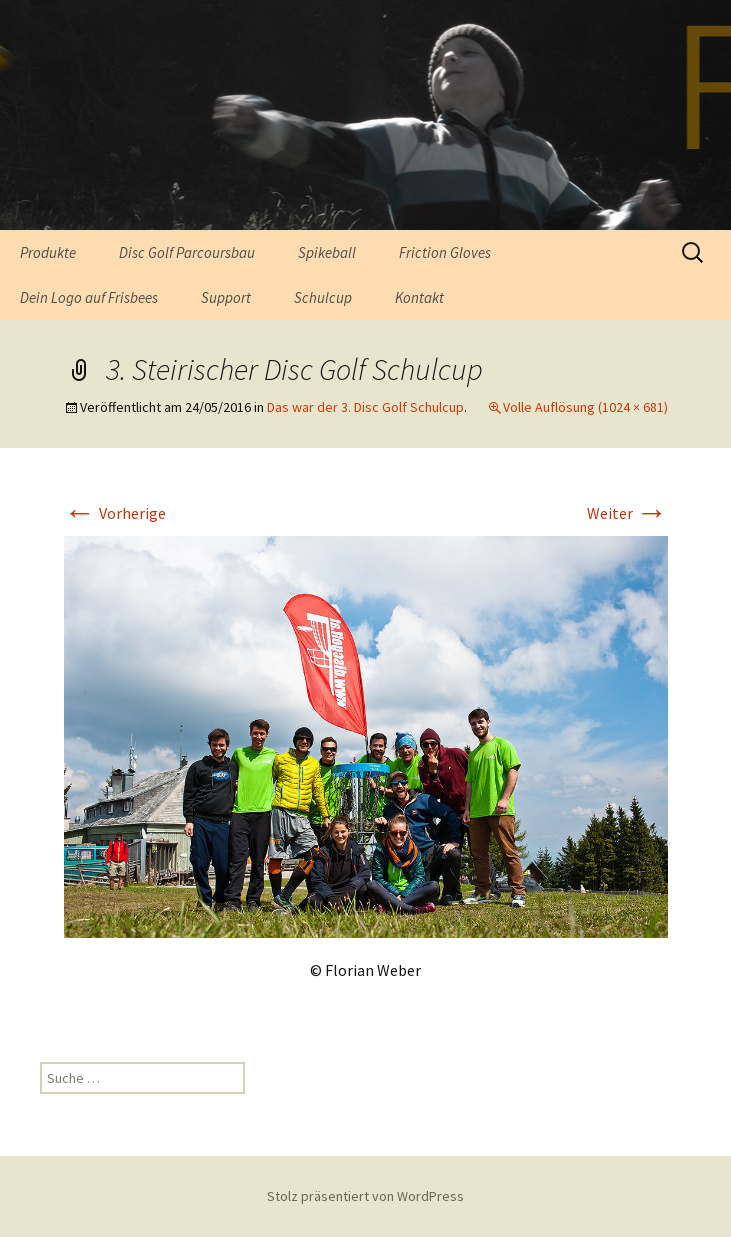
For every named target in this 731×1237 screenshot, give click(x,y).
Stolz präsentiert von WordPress (365, 1196)
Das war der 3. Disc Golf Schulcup (365, 407)
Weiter (627, 513)
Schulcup (323, 297)
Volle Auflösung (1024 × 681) (585, 407)
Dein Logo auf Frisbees (89, 297)
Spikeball (327, 252)
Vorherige (115, 513)
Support (226, 297)
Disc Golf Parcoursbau (187, 252)
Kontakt (419, 297)
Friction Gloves (445, 252)
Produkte (48, 252)
